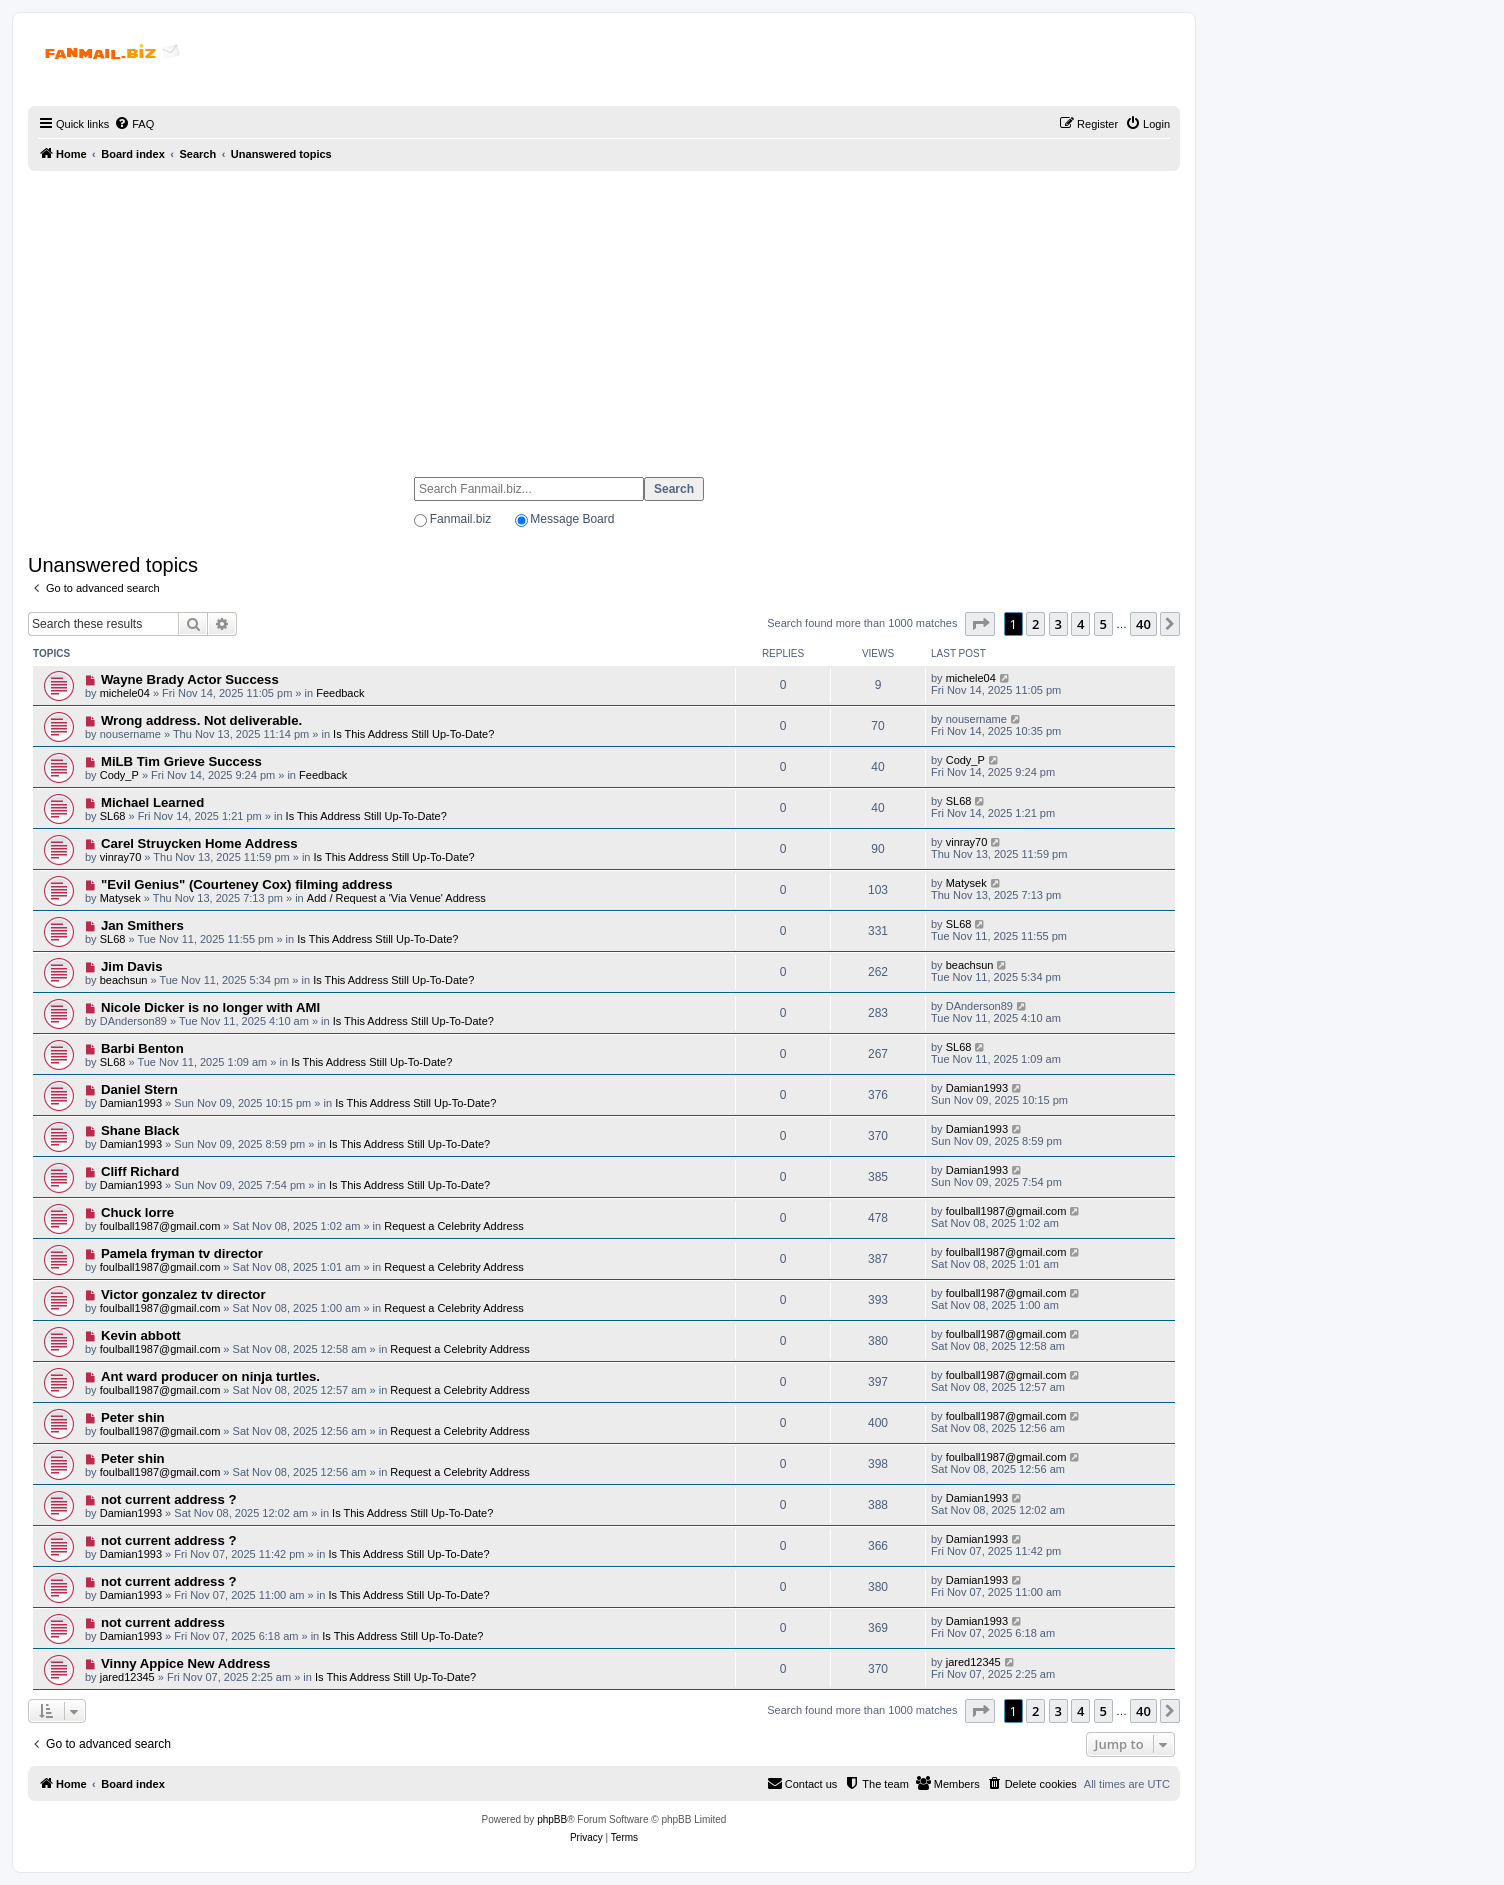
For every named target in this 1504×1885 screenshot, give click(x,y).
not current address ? (169, 1499)
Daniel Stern (139, 1089)
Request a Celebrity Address (453, 1226)
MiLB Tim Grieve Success (181, 761)
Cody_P (119, 775)
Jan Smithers (142, 925)
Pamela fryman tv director (182, 1253)
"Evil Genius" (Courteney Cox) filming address (247, 884)
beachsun (124, 980)
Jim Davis (132, 966)
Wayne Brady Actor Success (190, 679)
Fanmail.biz (460, 519)
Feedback (340, 693)
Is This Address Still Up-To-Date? (413, 734)
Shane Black (140, 1130)
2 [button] (1035, 624)
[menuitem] (134, 124)
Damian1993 (131, 1103)
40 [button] (1143, 624)
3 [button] (1058, 624)
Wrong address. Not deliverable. (201, 720)
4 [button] (1080, 624)
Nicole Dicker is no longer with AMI (210, 1007)
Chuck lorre (137, 1212)
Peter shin (133, 1417)
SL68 (113, 816)
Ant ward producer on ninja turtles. (210, 1376)
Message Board (572, 519)
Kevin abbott (141, 1335)
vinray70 (121, 857)
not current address (163, 1622)
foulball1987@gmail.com (160, 1226)
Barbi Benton (142, 1048)
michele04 (125, 693)
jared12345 (127, 1677)
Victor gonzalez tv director (183, 1294)
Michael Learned (152, 802)
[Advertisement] (604, 315)
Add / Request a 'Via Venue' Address (396, 898)
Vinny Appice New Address (186, 1663)
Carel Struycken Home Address (199, 843)
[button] (980, 624)
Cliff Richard (140, 1171)
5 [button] (1103, 624)
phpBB (552, 1819)
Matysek (120, 898)
